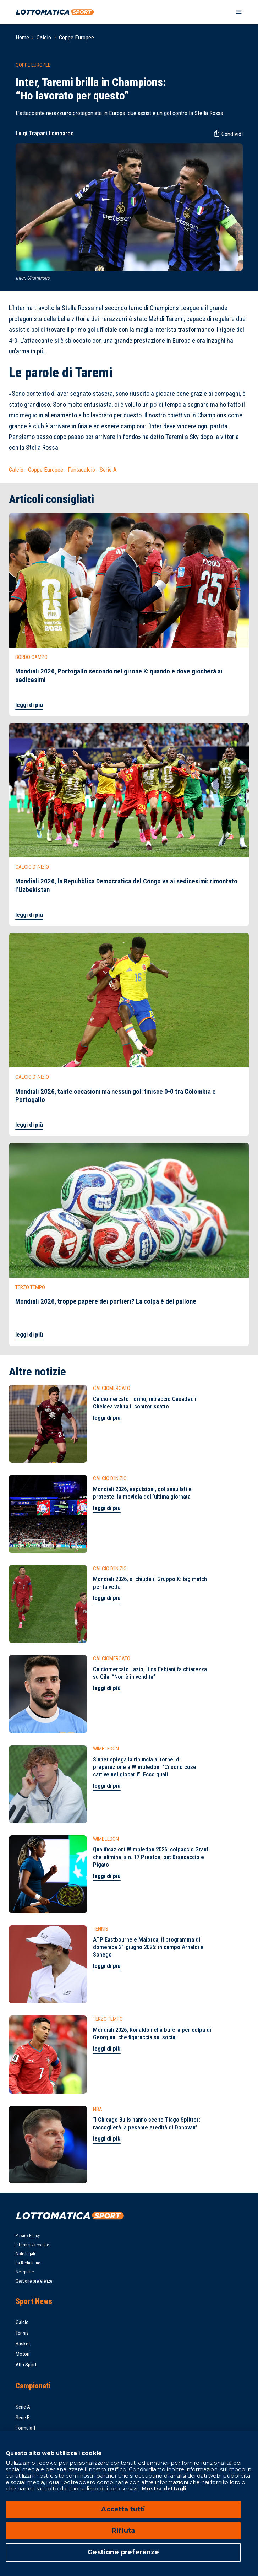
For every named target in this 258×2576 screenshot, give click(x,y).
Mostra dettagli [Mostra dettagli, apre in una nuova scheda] (163, 2488)
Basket (23, 2343)
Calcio (44, 37)
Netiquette (25, 2271)
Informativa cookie (32, 2244)
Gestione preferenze (34, 2281)
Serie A (108, 469)
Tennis (22, 2333)
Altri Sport (26, 2364)
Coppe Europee (76, 37)
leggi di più (29, 704)
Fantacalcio (81, 469)
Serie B (23, 2417)
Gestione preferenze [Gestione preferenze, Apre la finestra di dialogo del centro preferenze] (123, 2552)
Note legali (25, 2253)
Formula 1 (26, 2428)
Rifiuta (123, 2530)
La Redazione (28, 2263)
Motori (22, 2354)
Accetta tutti (123, 2509)
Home (22, 37)
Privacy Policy (28, 2235)
